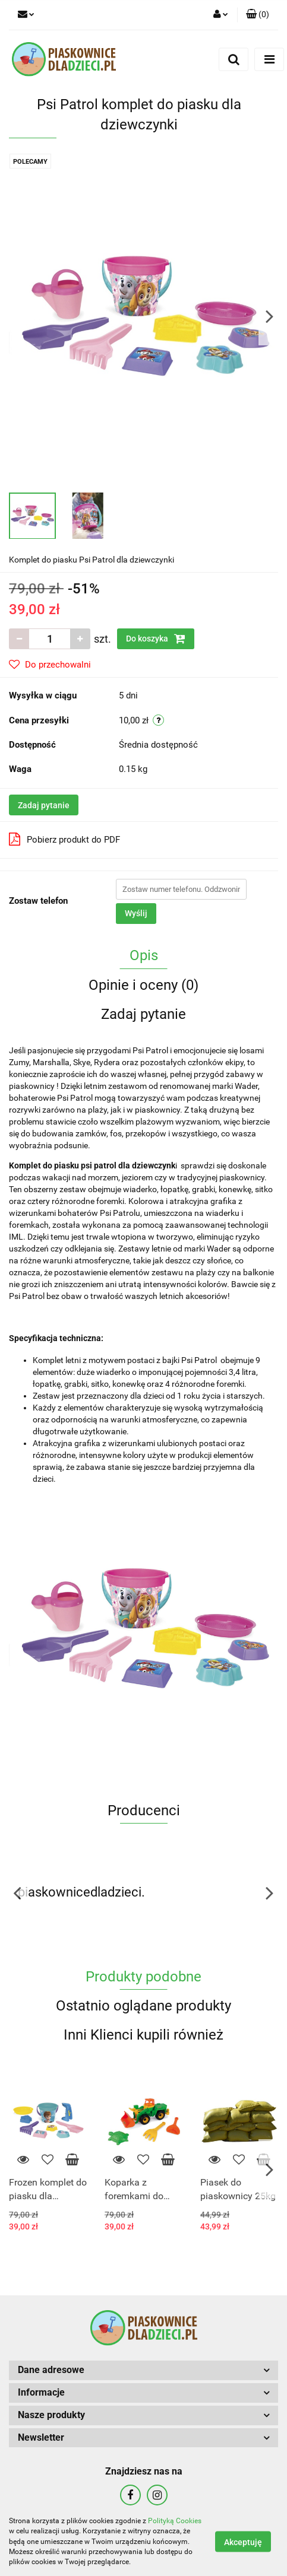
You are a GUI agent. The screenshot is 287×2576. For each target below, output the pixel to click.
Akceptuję (243, 2542)
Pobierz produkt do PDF (64, 839)
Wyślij (136, 913)
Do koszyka (155, 638)
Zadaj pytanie (44, 805)
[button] (257, 15)
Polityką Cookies (174, 2521)
